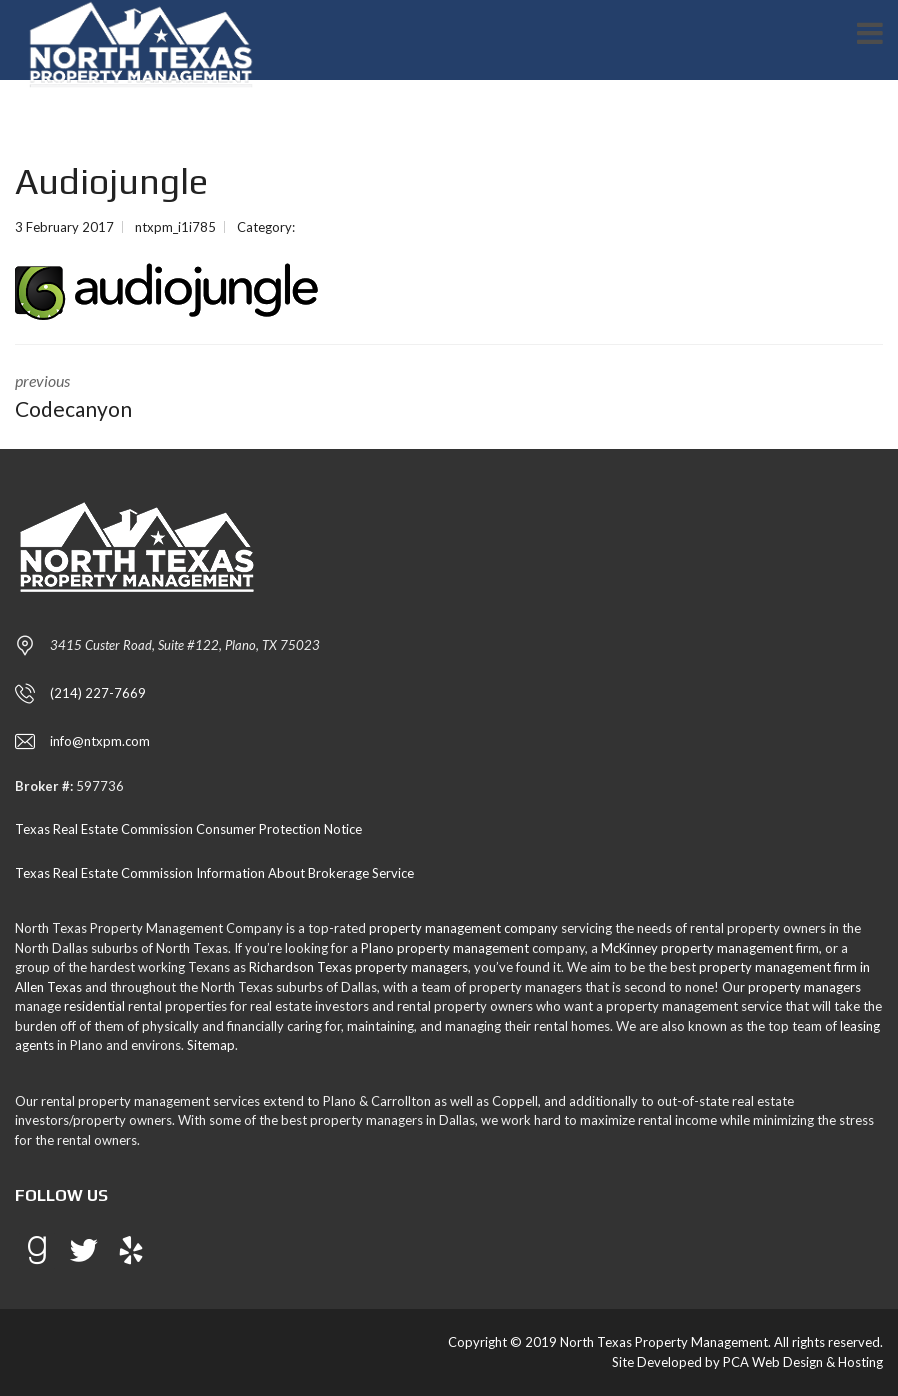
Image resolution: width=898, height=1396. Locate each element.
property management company (463, 928)
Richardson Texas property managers (358, 967)
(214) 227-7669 (98, 693)
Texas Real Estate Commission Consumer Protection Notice (188, 829)
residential (94, 1006)
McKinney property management (697, 948)
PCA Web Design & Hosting (803, 1362)
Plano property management (445, 948)
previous (217, 398)
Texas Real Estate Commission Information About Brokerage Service (214, 873)
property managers (804, 987)
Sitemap (211, 1045)
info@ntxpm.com (100, 741)
